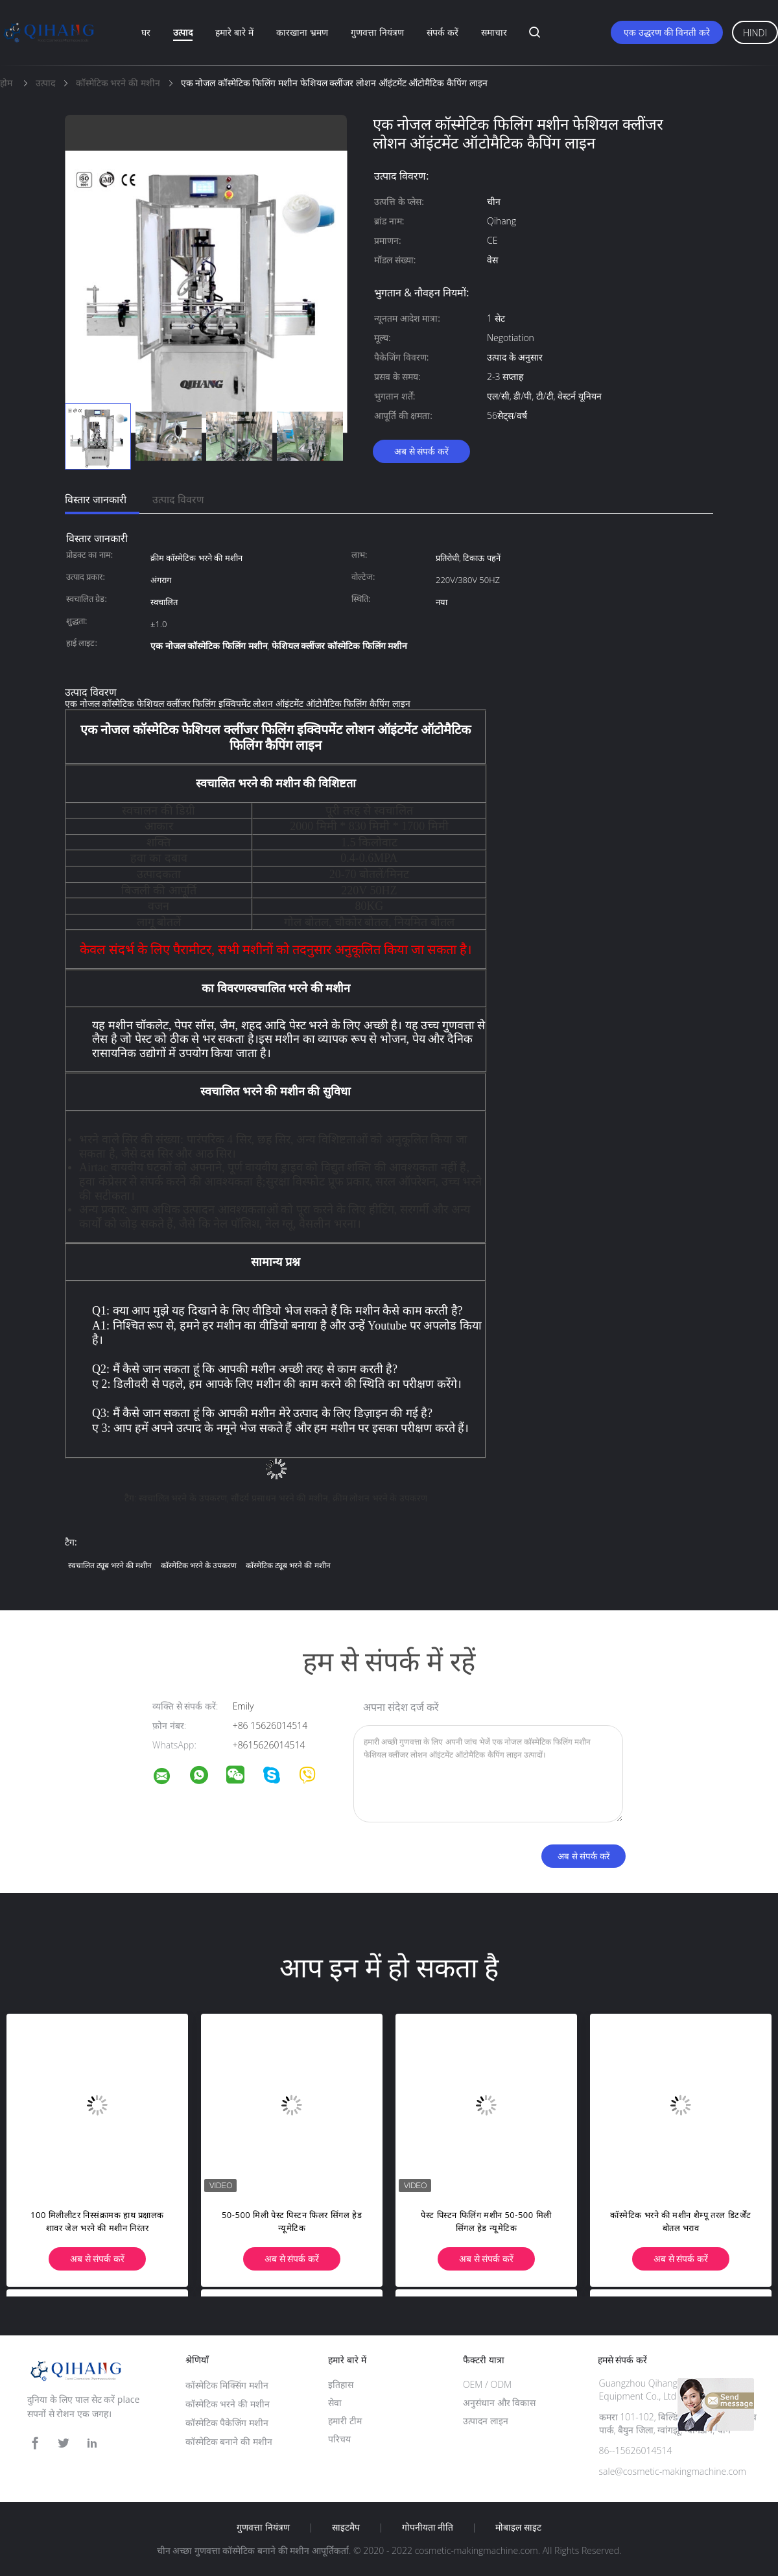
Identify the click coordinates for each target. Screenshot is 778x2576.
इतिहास (340, 2384)
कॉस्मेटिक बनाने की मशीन (228, 2441)
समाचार (494, 32)
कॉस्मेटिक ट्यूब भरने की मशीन (288, 1565)
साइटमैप (346, 2527)
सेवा (335, 2402)
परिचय (339, 2439)
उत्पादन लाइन (485, 2421)
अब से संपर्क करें (421, 451)
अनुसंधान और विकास (499, 2402)
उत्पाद (183, 32)
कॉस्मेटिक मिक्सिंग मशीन (226, 2385)
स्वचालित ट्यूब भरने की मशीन (110, 1565)
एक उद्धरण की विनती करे (667, 32)
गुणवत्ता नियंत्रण (377, 32)
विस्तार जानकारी (95, 499)
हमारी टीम (345, 2421)
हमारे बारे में (234, 32)
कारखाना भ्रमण (302, 32)
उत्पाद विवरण (178, 499)
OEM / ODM (487, 2384)
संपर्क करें (442, 32)
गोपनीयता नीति (428, 2527)
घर (145, 32)
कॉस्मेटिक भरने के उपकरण (199, 1565)
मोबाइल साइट (518, 2527)
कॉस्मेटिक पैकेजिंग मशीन (226, 2422)
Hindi (755, 33)
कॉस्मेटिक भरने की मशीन (227, 2404)
